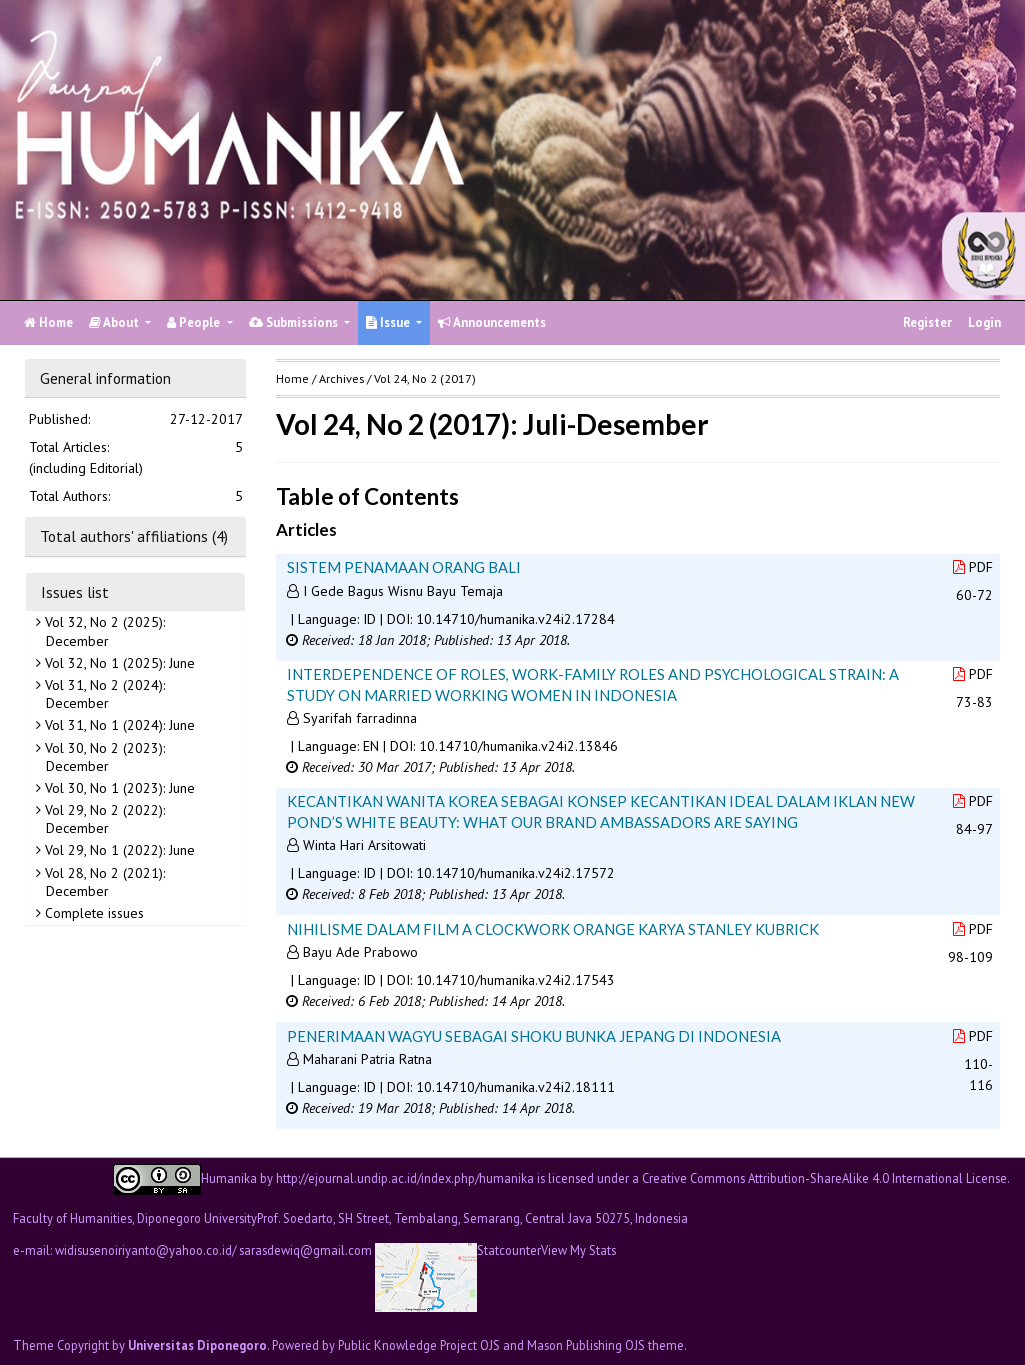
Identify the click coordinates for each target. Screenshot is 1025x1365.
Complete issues (92, 913)
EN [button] (371, 746)
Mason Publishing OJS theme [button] (605, 1345)
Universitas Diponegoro (197, 1345)
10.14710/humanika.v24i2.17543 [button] (515, 980)
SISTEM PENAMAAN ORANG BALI (404, 567)
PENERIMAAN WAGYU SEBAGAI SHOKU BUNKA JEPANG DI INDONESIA (534, 1036)
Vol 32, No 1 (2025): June (118, 663)
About (115, 322)
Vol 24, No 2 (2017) (425, 378)
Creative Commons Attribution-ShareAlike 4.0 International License (824, 1178)
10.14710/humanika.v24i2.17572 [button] (515, 873)
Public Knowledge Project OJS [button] (419, 1345)
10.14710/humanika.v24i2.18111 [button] (515, 1087)
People (195, 322)
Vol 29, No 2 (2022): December (103, 819)
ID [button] (369, 619)
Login (984, 322)
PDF (973, 567)
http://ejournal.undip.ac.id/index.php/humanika (405, 1178)
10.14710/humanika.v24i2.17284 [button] (515, 619)
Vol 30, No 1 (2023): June (118, 788)
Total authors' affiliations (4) (134, 536)
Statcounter (509, 1250)
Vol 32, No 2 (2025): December (103, 631)
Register (927, 322)
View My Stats (578, 1250)
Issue (389, 322)
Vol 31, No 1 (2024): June (118, 725)
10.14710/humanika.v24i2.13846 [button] (518, 746)
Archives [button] (341, 378)
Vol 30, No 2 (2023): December (103, 757)
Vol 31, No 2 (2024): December (103, 694)
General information (105, 378)
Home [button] (292, 378)
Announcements (492, 322)
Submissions (295, 322)
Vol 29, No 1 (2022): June (118, 850)
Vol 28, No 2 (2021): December (103, 882)
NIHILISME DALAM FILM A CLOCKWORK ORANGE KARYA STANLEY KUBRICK (553, 929)
